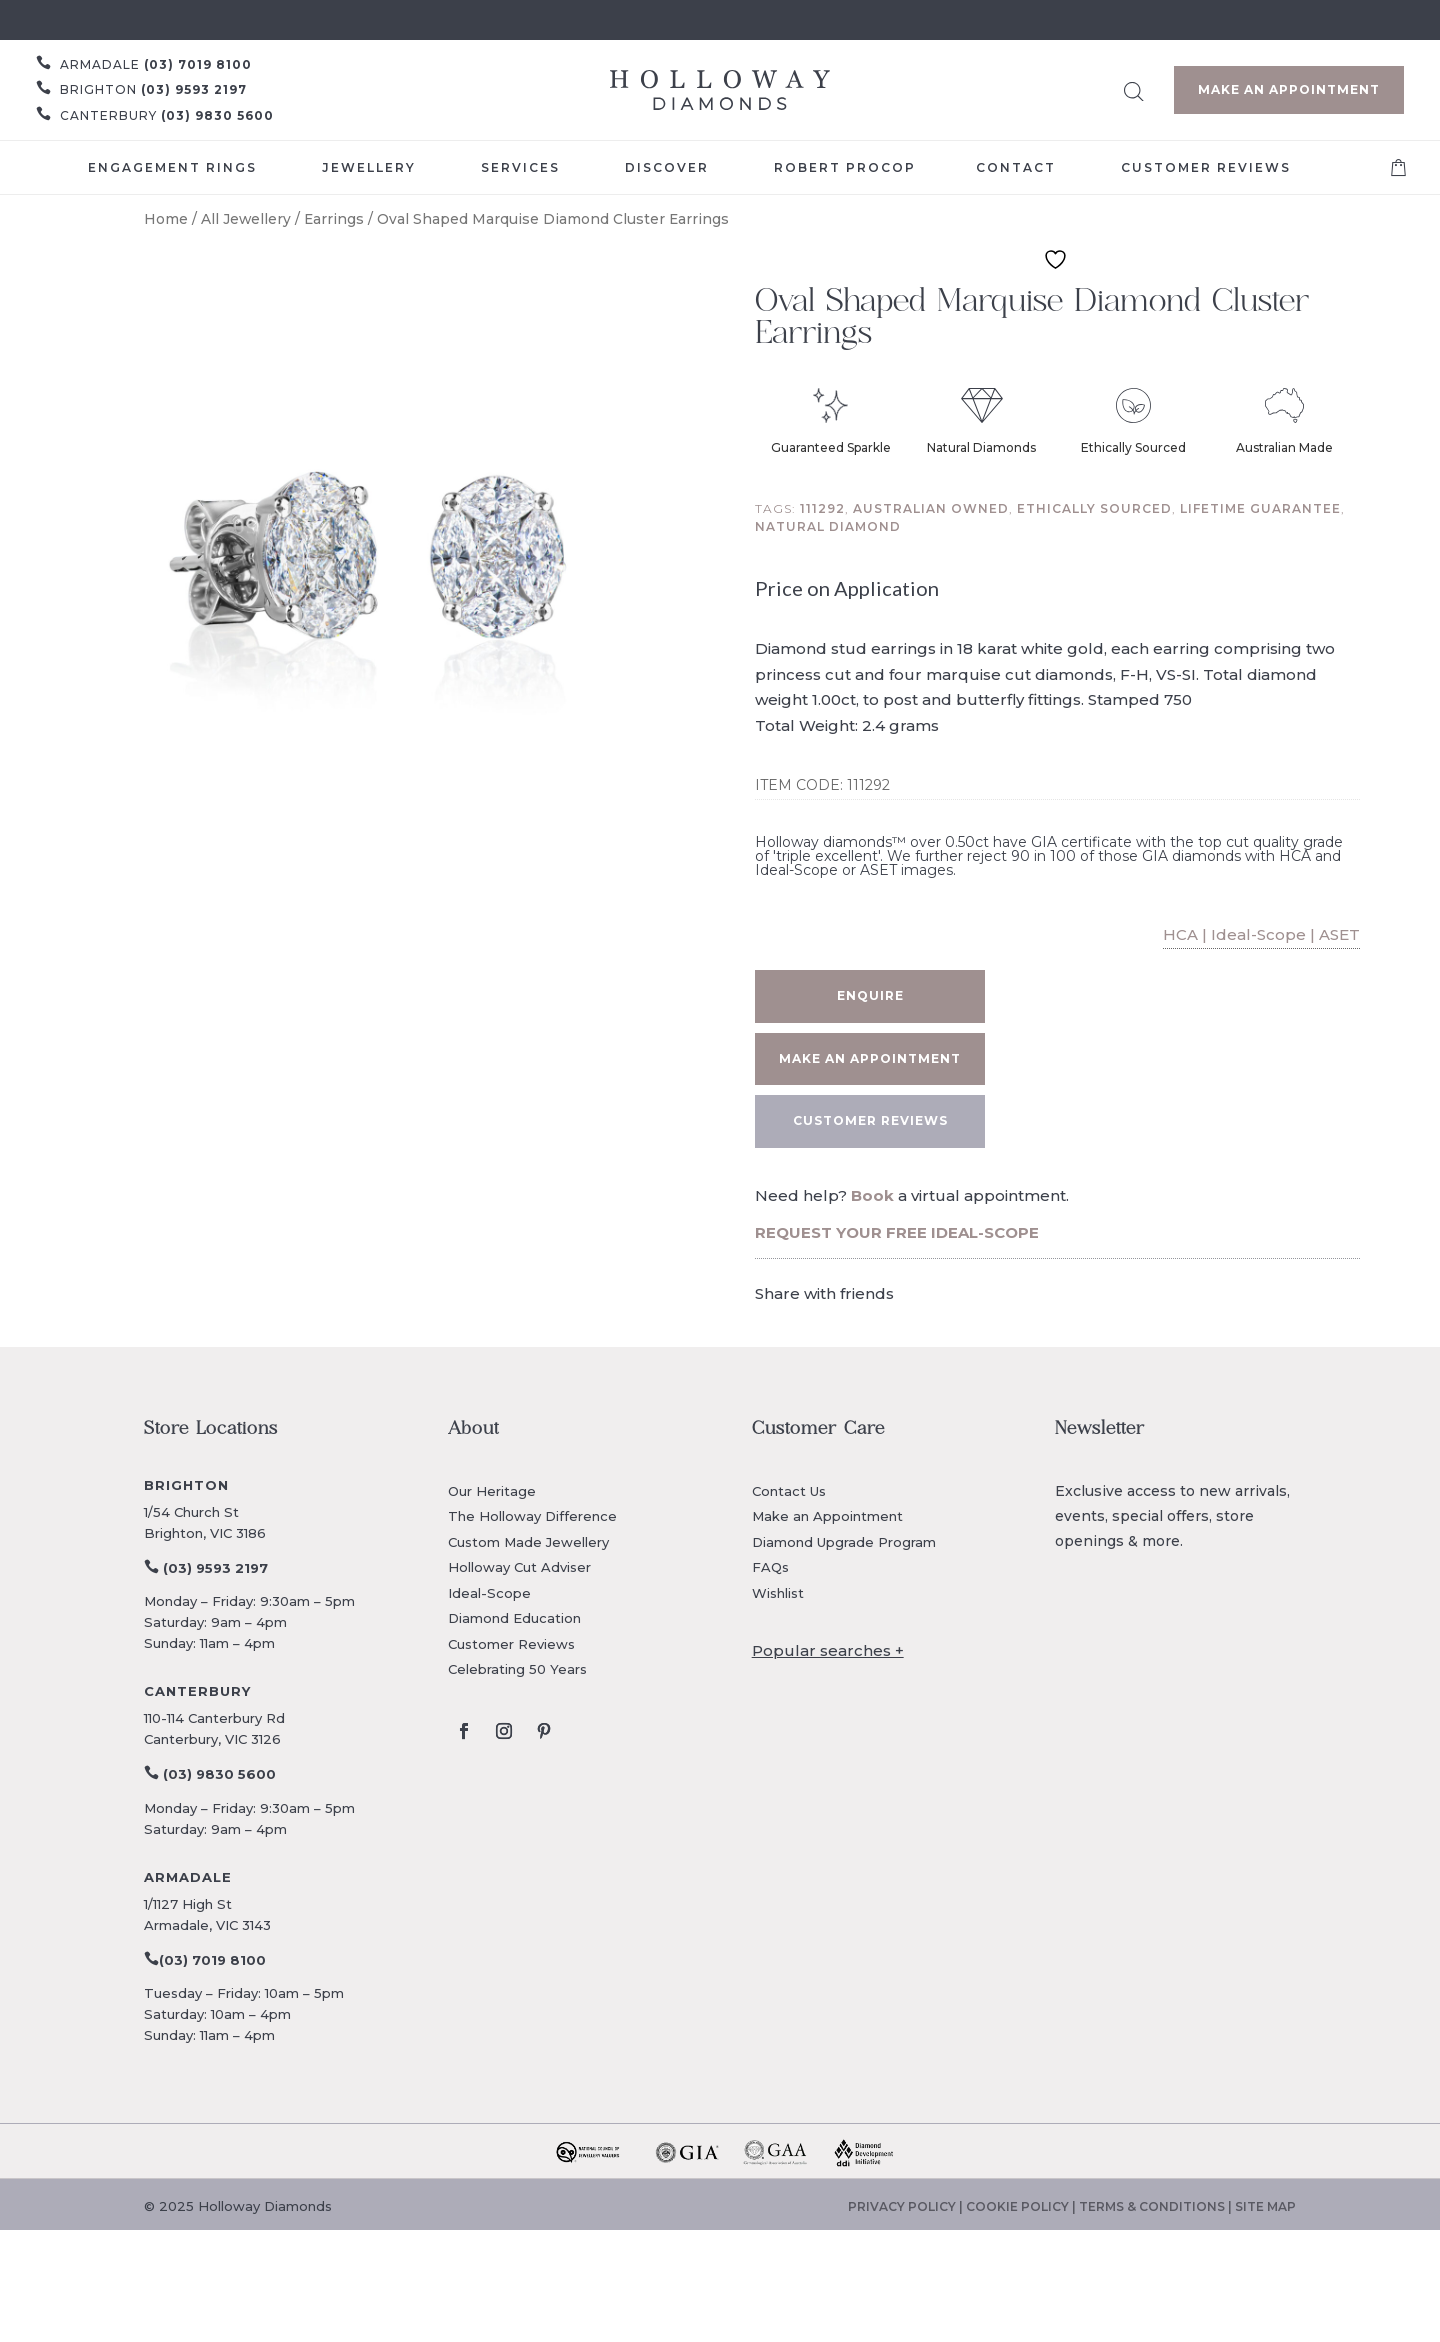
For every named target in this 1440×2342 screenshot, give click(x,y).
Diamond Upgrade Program (844, 1542)
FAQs (770, 1567)
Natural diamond (828, 526)
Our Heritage (492, 1491)
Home (166, 219)
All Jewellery (246, 219)
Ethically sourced (1094, 508)
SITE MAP (1265, 2206)
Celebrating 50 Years (517, 1669)
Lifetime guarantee (1260, 508)
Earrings (334, 219)
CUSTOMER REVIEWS (870, 1120)
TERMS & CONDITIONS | (1157, 2206)
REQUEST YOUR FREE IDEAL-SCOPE (897, 1232)
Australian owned (931, 508)
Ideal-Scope (489, 1593)
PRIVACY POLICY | (907, 2206)
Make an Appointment (1289, 89)
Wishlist (778, 1593)
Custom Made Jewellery (528, 1542)
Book (872, 1195)
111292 (822, 508)
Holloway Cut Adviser (519, 1567)
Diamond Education (514, 1618)
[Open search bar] (1134, 88)
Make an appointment (870, 1058)
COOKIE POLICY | (1022, 2206)
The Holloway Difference (532, 1516)
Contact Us (789, 1491)
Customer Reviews (511, 1644)
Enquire (870, 995)
